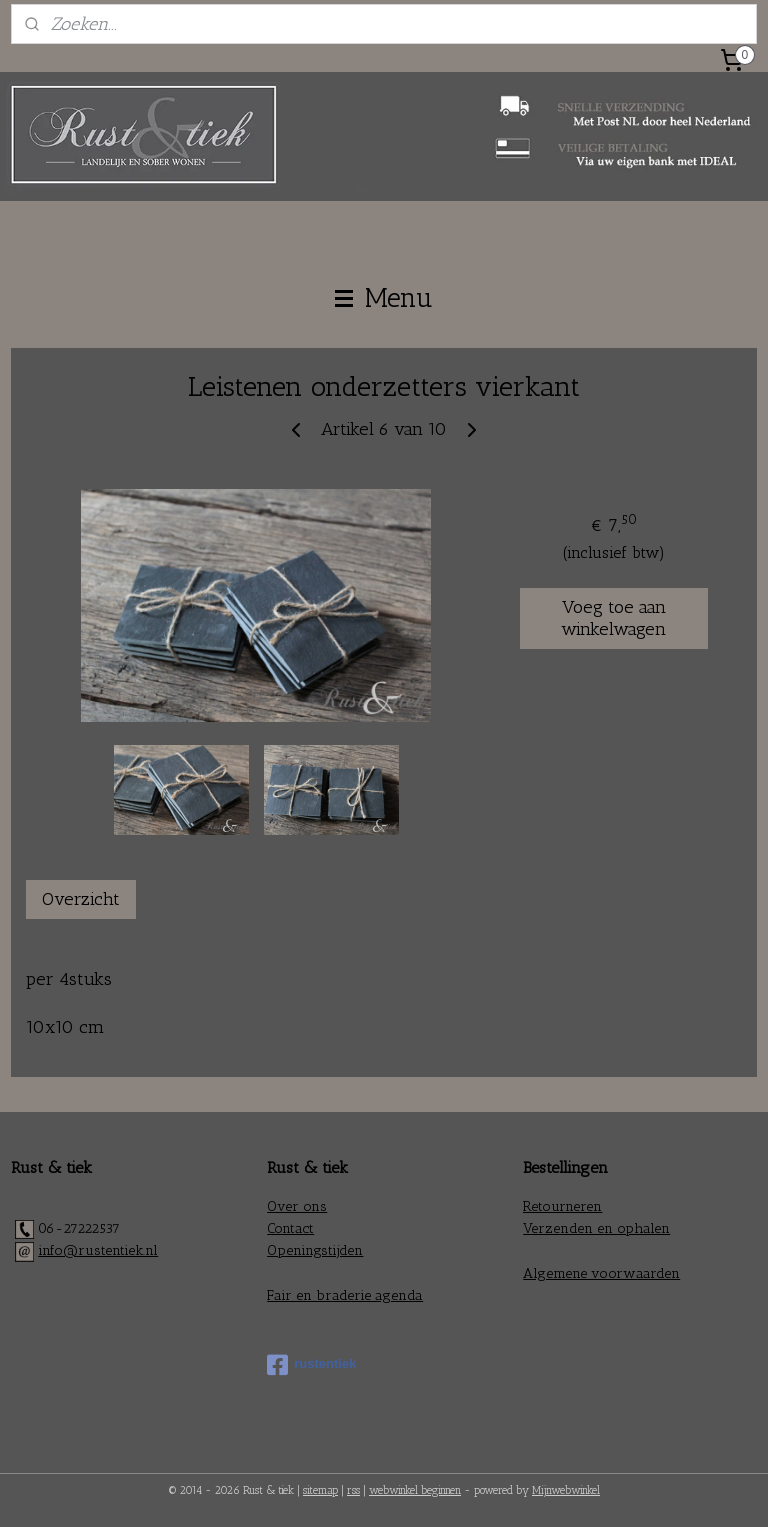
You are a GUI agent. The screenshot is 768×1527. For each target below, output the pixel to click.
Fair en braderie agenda (345, 1295)
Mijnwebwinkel (566, 1490)
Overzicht (81, 899)
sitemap (320, 1490)
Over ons (297, 1206)
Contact (290, 1228)
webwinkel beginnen (415, 1490)
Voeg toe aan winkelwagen (613, 618)
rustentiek (311, 1365)
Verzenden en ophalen (596, 1228)
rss (353, 1490)
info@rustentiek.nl (98, 1250)
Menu (384, 298)
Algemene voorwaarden (601, 1273)
